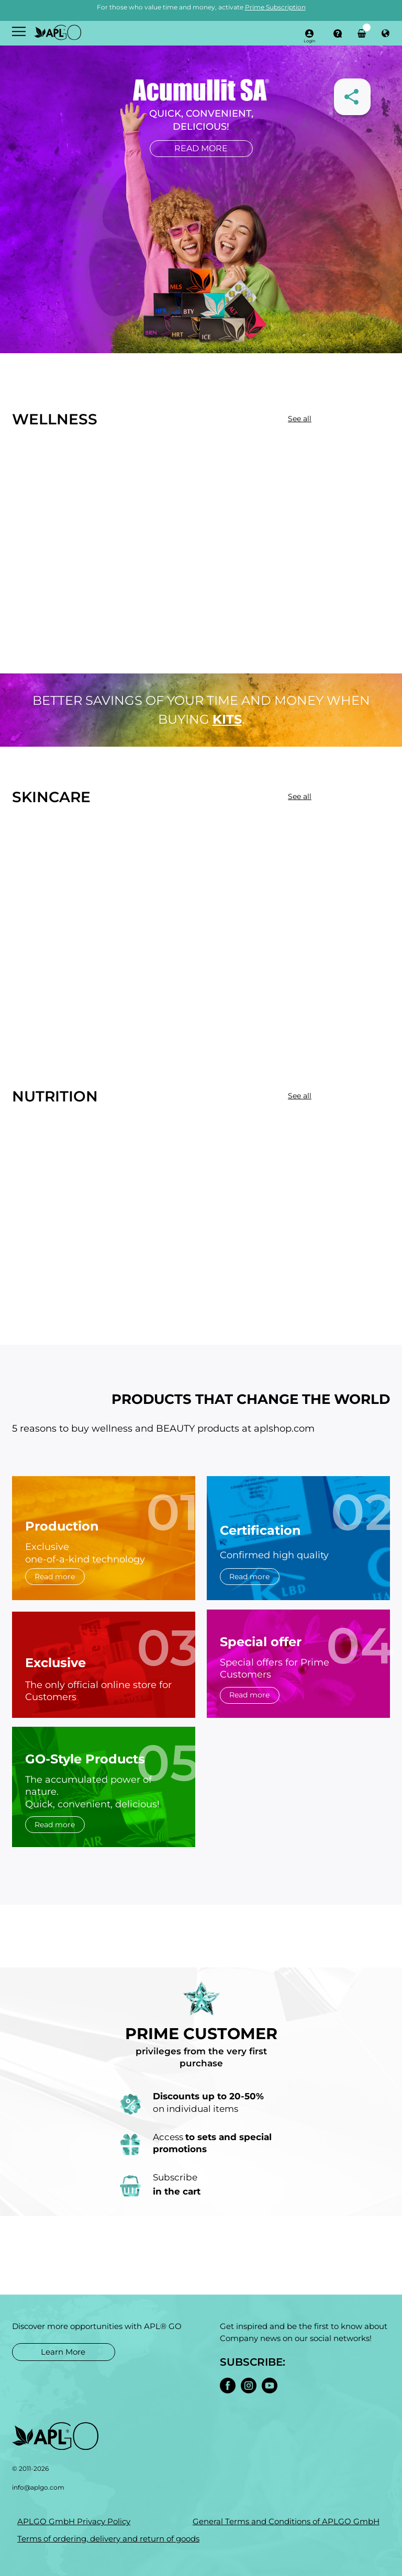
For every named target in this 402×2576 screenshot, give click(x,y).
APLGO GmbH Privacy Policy (73, 2521)
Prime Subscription (275, 7)
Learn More (63, 2352)
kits (227, 719)
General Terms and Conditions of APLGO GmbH (286, 2521)
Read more (201, 148)
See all (299, 418)
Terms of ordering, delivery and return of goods (108, 2539)
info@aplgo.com (38, 2487)
